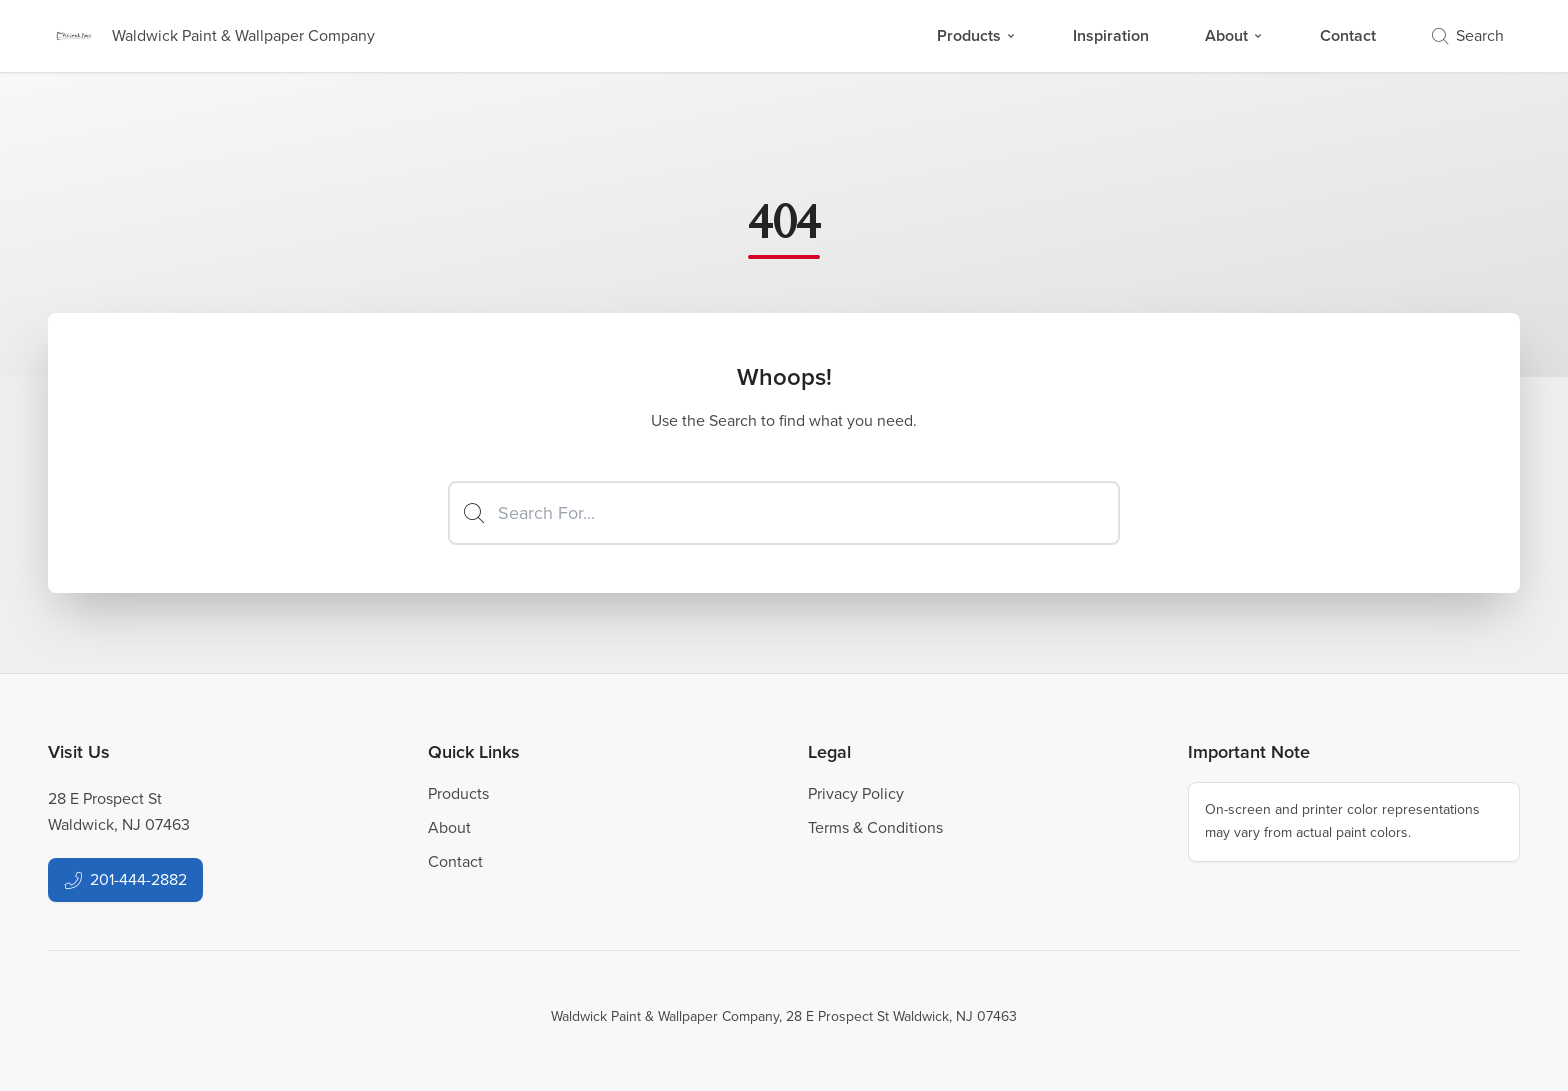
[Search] (784, 513)
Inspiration (1111, 35)
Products (977, 35)
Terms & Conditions (875, 827)
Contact (1348, 35)
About (1234, 35)
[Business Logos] (211, 36)
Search (1468, 35)
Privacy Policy (856, 793)
